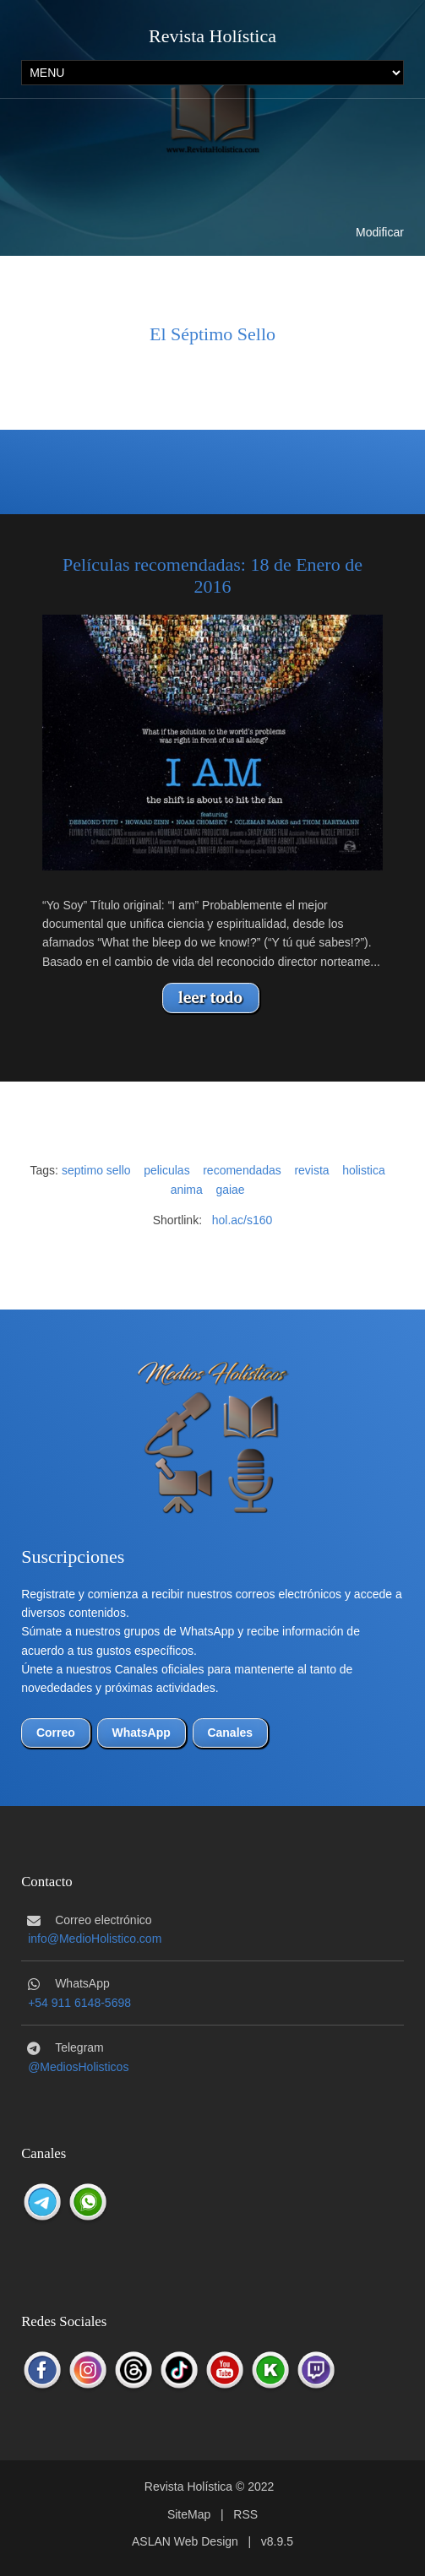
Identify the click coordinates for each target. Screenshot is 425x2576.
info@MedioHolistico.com (94, 1938)
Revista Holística (212, 35)
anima (187, 1189)
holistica (363, 1170)
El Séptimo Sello (212, 333)
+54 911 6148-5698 (79, 2002)
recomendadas (242, 1170)
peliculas (166, 1170)
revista (311, 1170)
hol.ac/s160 (242, 1220)
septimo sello (96, 1170)
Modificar (380, 232)
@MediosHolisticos (78, 2067)
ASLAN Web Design (185, 2541)
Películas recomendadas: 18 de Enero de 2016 (212, 575)
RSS (245, 2514)
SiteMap (188, 2514)
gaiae (229, 1189)
